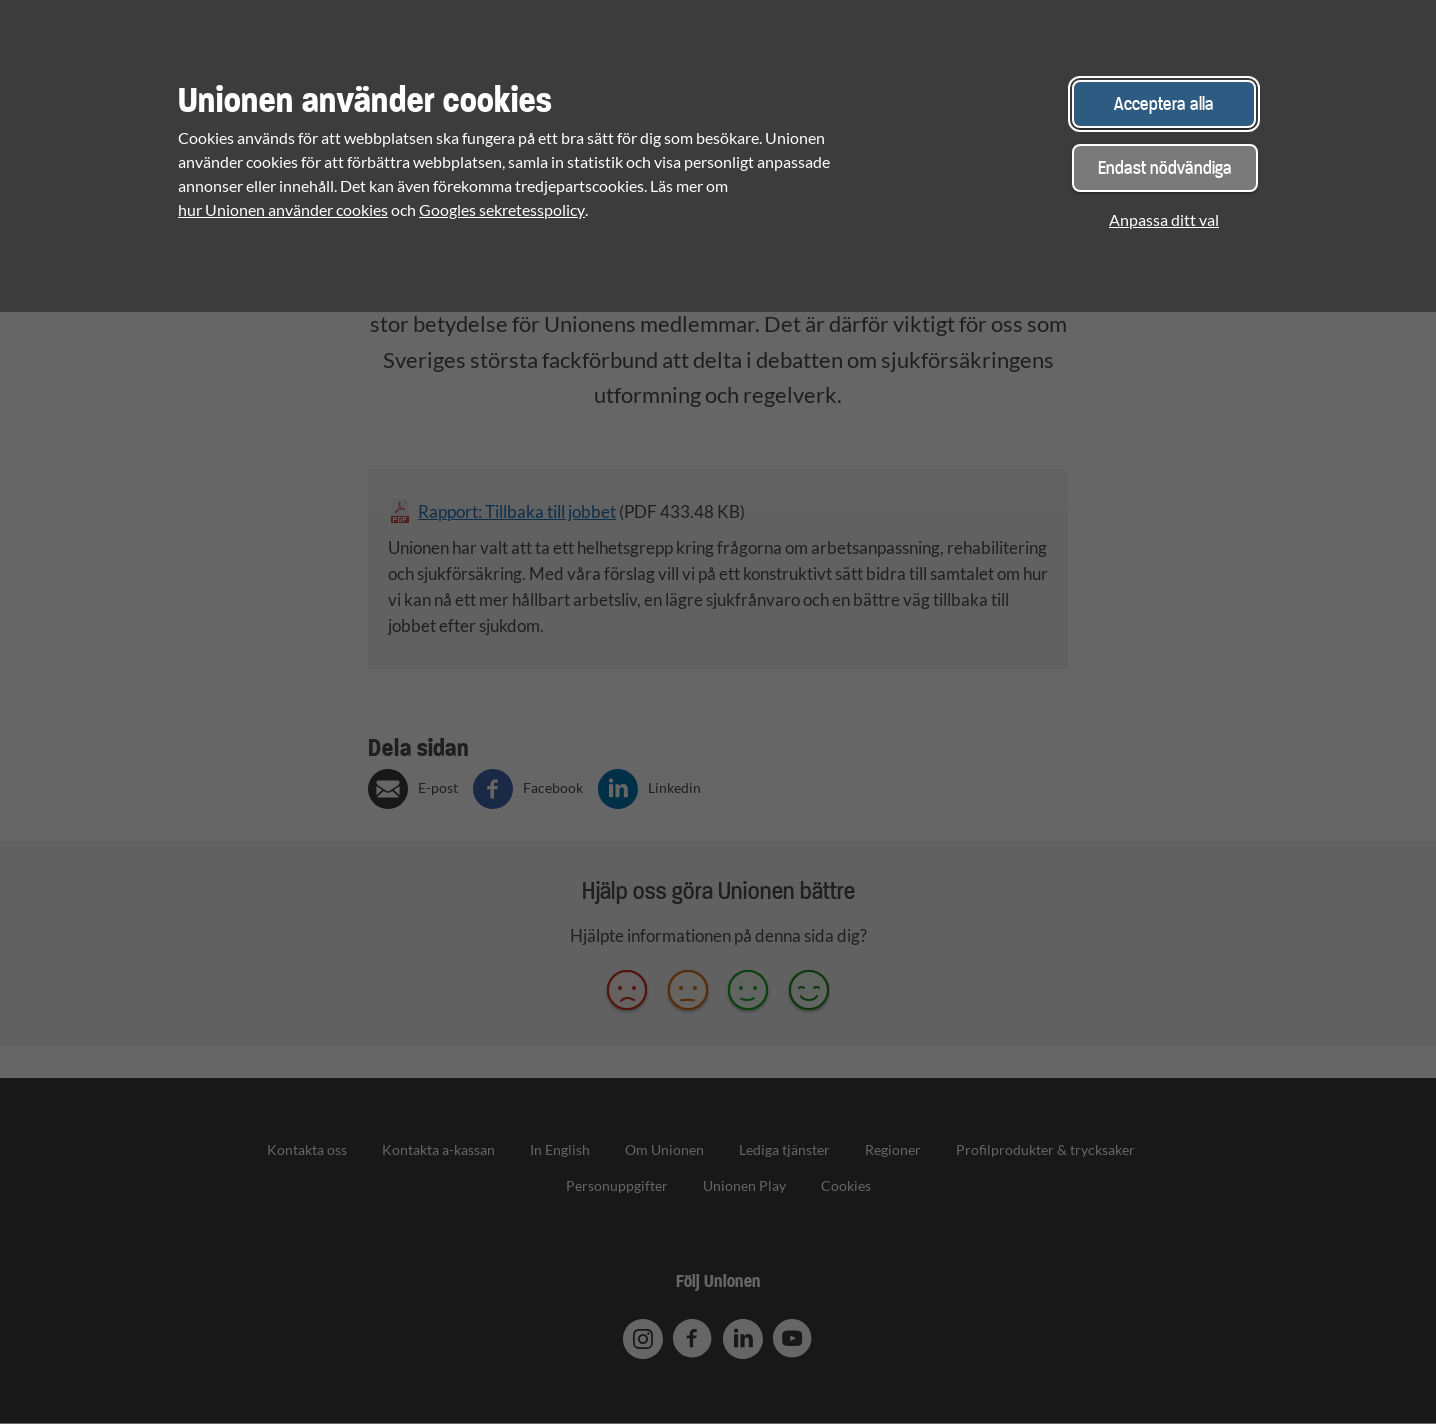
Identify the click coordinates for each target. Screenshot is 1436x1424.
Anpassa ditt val (1164, 219)
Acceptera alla (1164, 103)
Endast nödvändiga (1165, 167)
